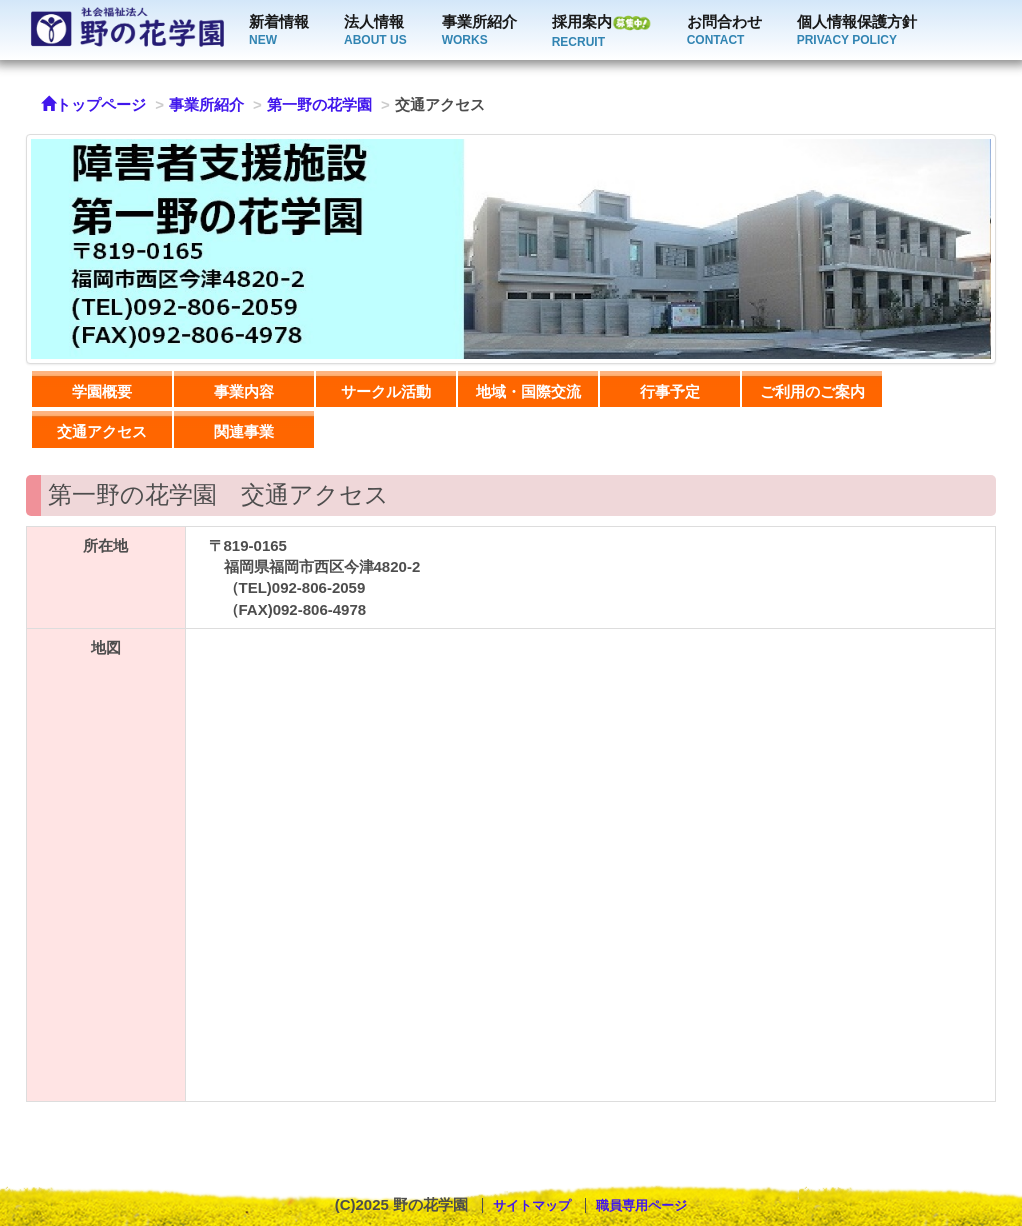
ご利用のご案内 (812, 391)
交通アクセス (102, 431)
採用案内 (602, 31)
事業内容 (244, 391)
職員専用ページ (641, 1205)
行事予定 (670, 391)
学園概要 (102, 391)
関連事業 (244, 431)
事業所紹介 (479, 31)
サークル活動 (386, 391)
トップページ (93, 104)
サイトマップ (532, 1205)
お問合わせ (724, 31)
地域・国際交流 (528, 391)
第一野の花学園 (319, 104)
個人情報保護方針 (857, 31)
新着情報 (279, 31)
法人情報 (375, 31)
